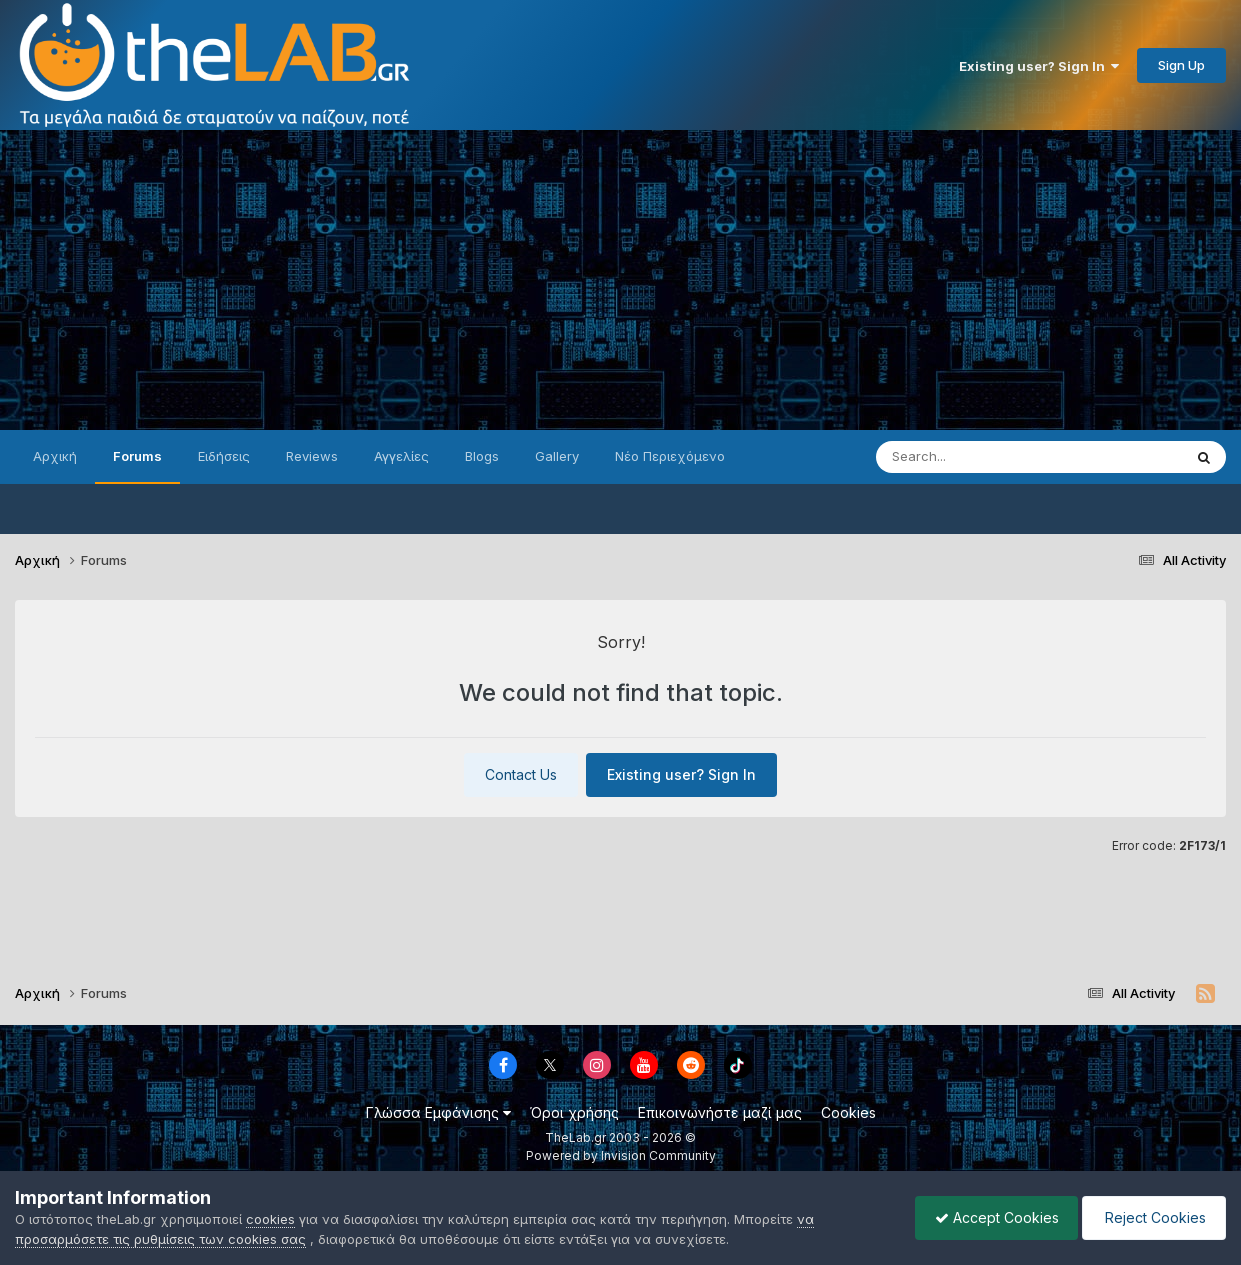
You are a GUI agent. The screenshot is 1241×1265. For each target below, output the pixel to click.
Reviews (312, 456)
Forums (137, 456)
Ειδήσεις (224, 456)
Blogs (482, 456)
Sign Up (1181, 65)
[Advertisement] (621, 280)
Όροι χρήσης (574, 1112)
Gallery (557, 456)
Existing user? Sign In (1039, 66)
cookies (270, 1219)
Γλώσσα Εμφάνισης (438, 1112)
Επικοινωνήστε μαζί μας (720, 1112)
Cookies (848, 1112)
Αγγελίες (401, 456)
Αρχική (55, 456)
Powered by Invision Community (621, 1155)
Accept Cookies (992, 1217)
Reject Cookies (1152, 1217)
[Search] (989, 457)
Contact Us (521, 774)
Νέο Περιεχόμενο (670, 456)
